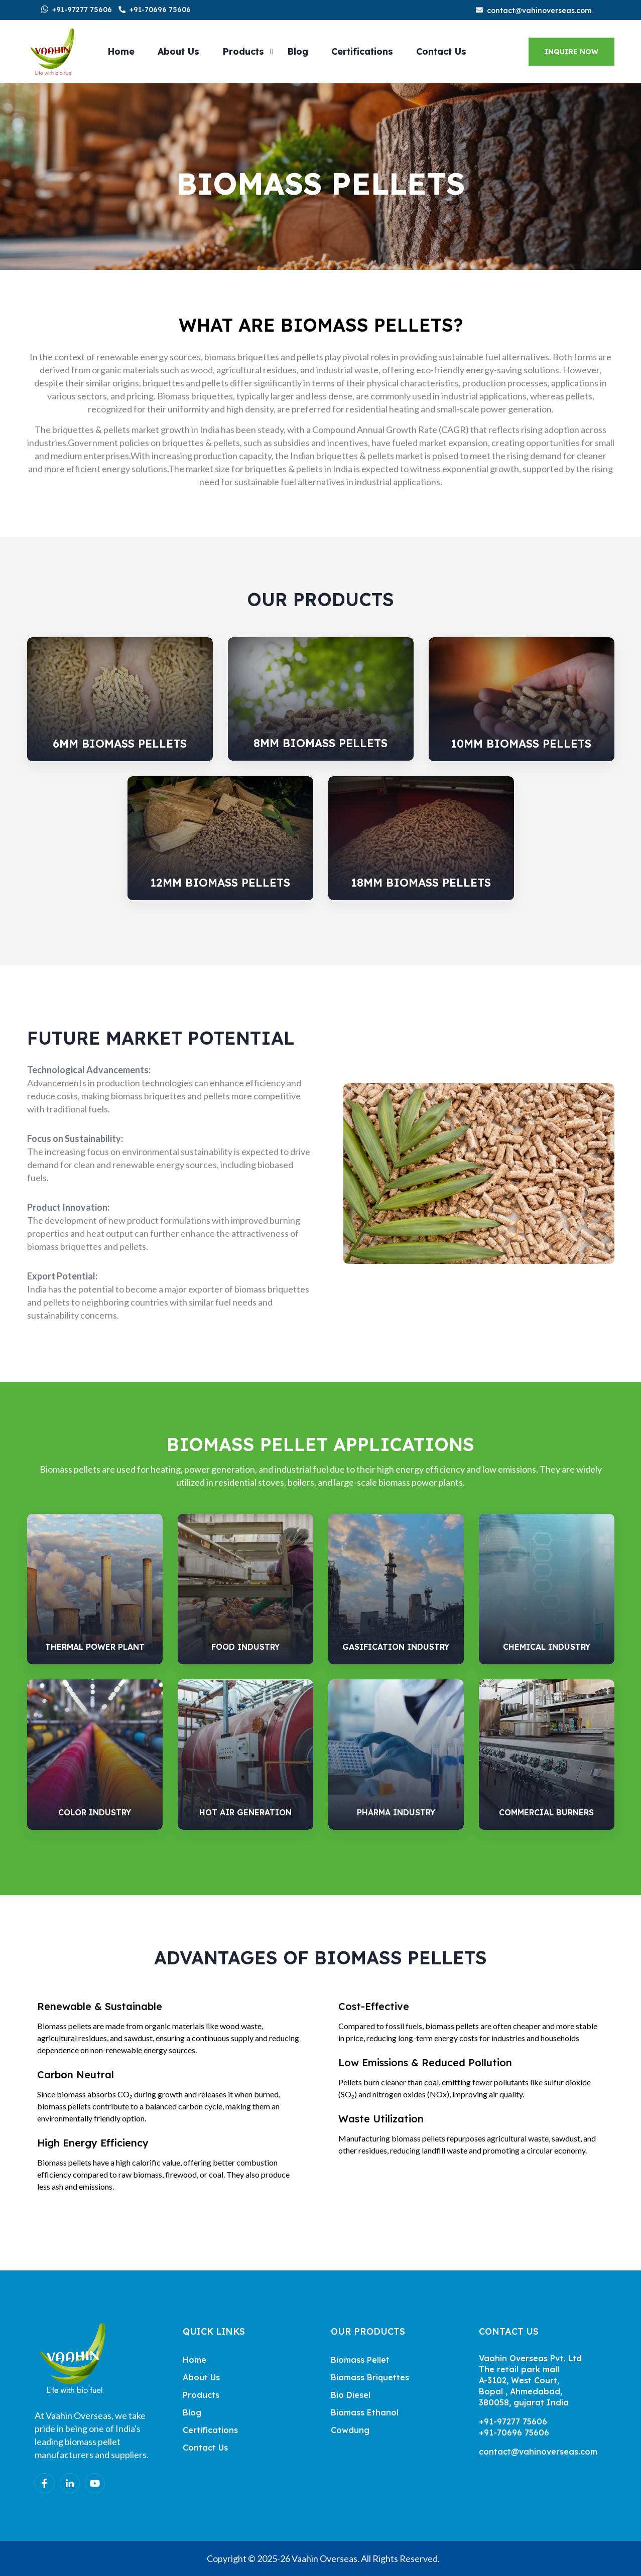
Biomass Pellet (360, 2360)
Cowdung (350, 2430)
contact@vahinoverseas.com (539, 10)
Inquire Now (571, 51)
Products (243, 51)
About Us (178, 51)
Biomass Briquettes (370, 2377)
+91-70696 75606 (160, 9)
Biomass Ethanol (365, 2412)
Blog (297, 51)
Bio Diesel (350, 2395)
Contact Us (441, 51)
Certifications (362, 51)
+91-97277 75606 (82, 9)
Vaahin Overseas (324, 2558)
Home (121, 51)
